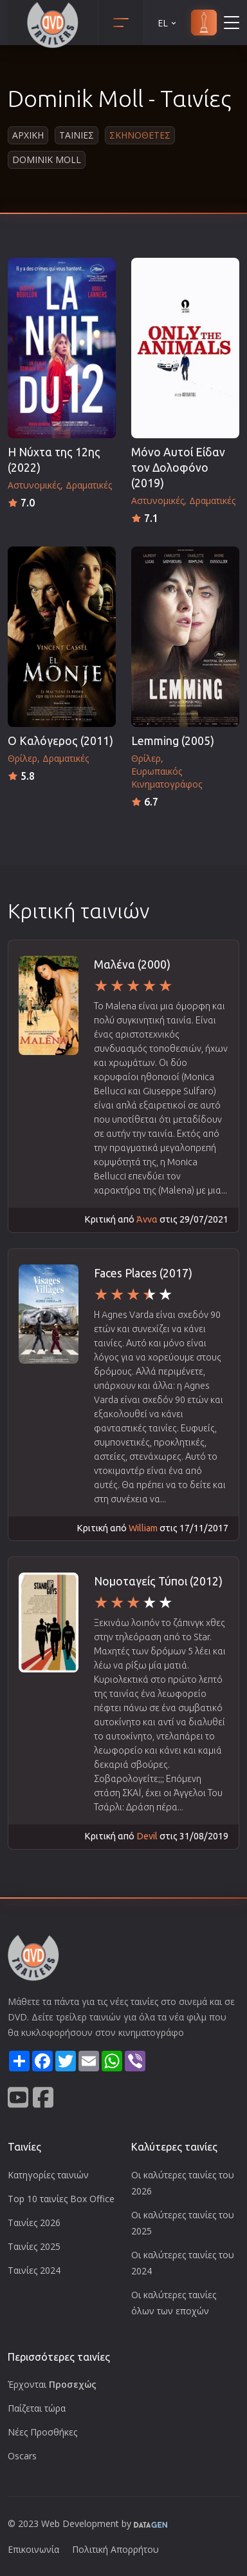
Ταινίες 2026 (34, 2222)
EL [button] (168, 23)
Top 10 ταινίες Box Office (61, 2199)
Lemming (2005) (172, 741)
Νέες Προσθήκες (42, 2432)
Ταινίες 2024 (34, 2270)
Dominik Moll (46, 159)
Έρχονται (52, 2384)
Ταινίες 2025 (34, 2246)
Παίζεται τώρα (37, 2408)
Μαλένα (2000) (132, 964)
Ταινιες (76, 135)
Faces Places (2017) (143, 1273)
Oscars (22, 2456)
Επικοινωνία (33, 2549)
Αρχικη (28, 135)
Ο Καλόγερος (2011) (60, 741)
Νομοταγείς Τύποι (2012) (158, 1581)
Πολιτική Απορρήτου (115, 2549)
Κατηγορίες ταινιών (48, 2175)
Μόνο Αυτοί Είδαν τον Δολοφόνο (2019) (178, 467)
